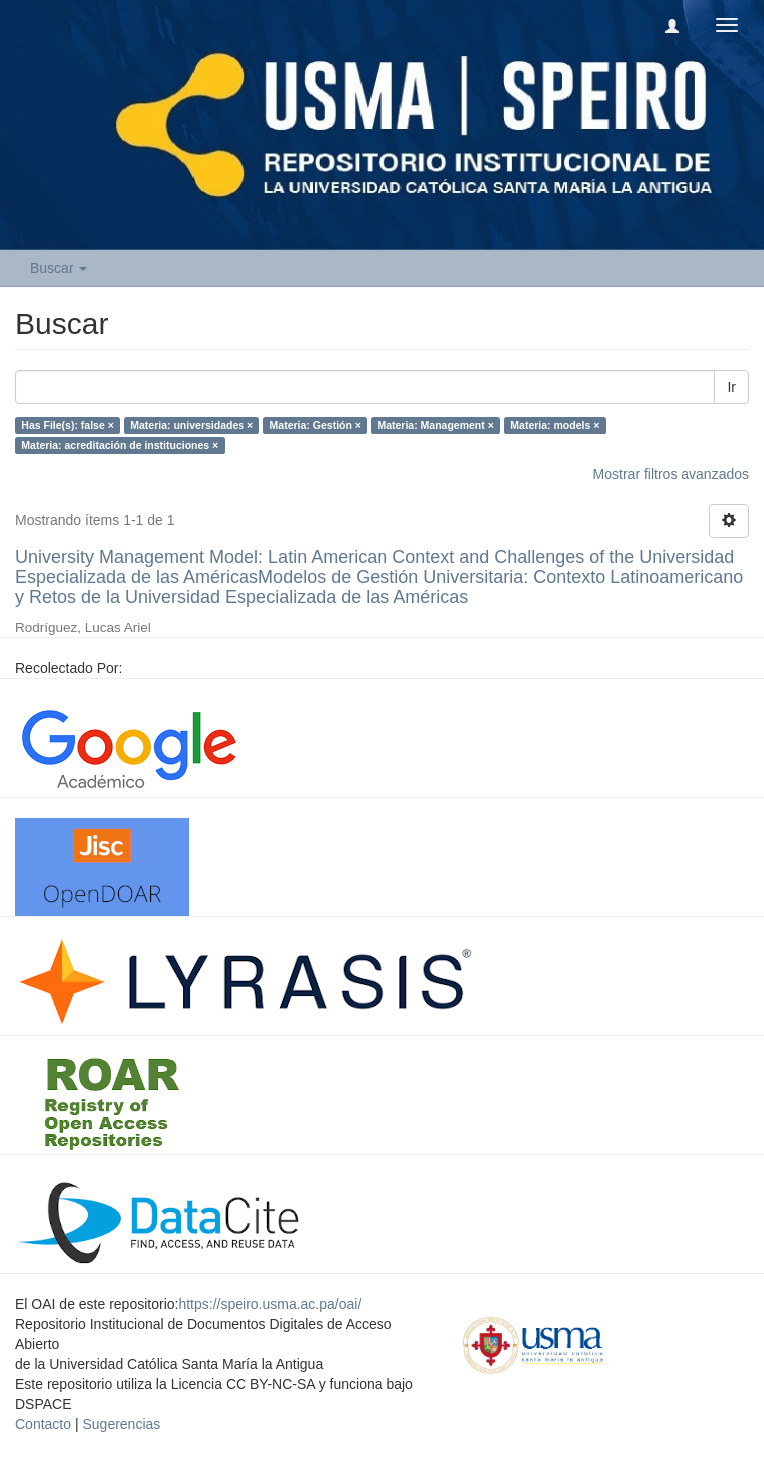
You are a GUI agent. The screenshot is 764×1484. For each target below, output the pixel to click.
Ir (731, 387)
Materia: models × (554, 425)
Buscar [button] (58, 268)
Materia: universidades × (191, 425)
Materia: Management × (435, 425)
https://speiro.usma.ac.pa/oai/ (269, 1304)
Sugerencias (121, 1424)
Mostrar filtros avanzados (671, 474)
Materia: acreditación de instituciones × (119, 445)
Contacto (43, 1424)
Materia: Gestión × (315, 425)
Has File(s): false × (67, 425)
